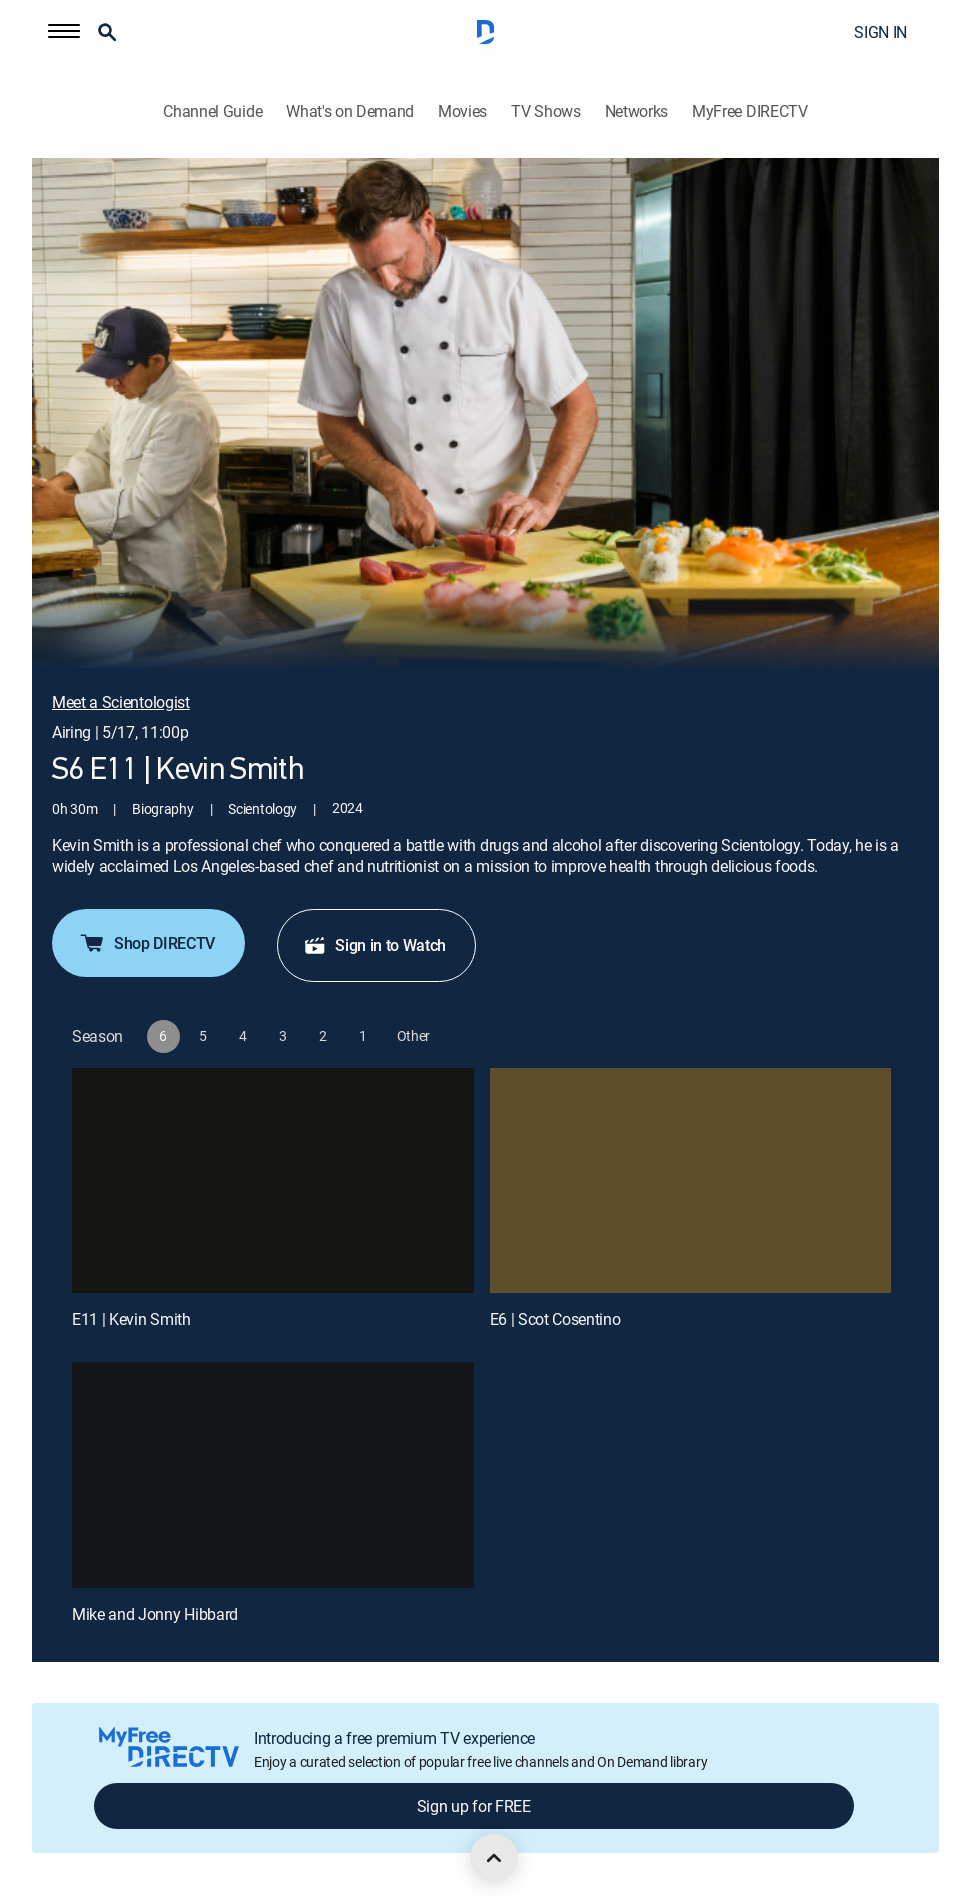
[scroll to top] (494, 1858)
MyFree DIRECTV (750, 111)
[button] (64, 32)
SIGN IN (880, 32)
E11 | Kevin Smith (131, 1319)
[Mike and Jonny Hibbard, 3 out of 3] (273, 1475)
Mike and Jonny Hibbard (155, 1614)
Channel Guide (212, 111)
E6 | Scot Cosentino (555, 1319)
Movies (462, 111)
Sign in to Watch (374, 945)
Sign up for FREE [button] (474, 1806)
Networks (636, 111)
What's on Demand (350, 111)
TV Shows (545, 111)
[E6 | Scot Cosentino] (691, 1181)
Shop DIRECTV (146, 943)
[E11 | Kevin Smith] (273, 1181)
